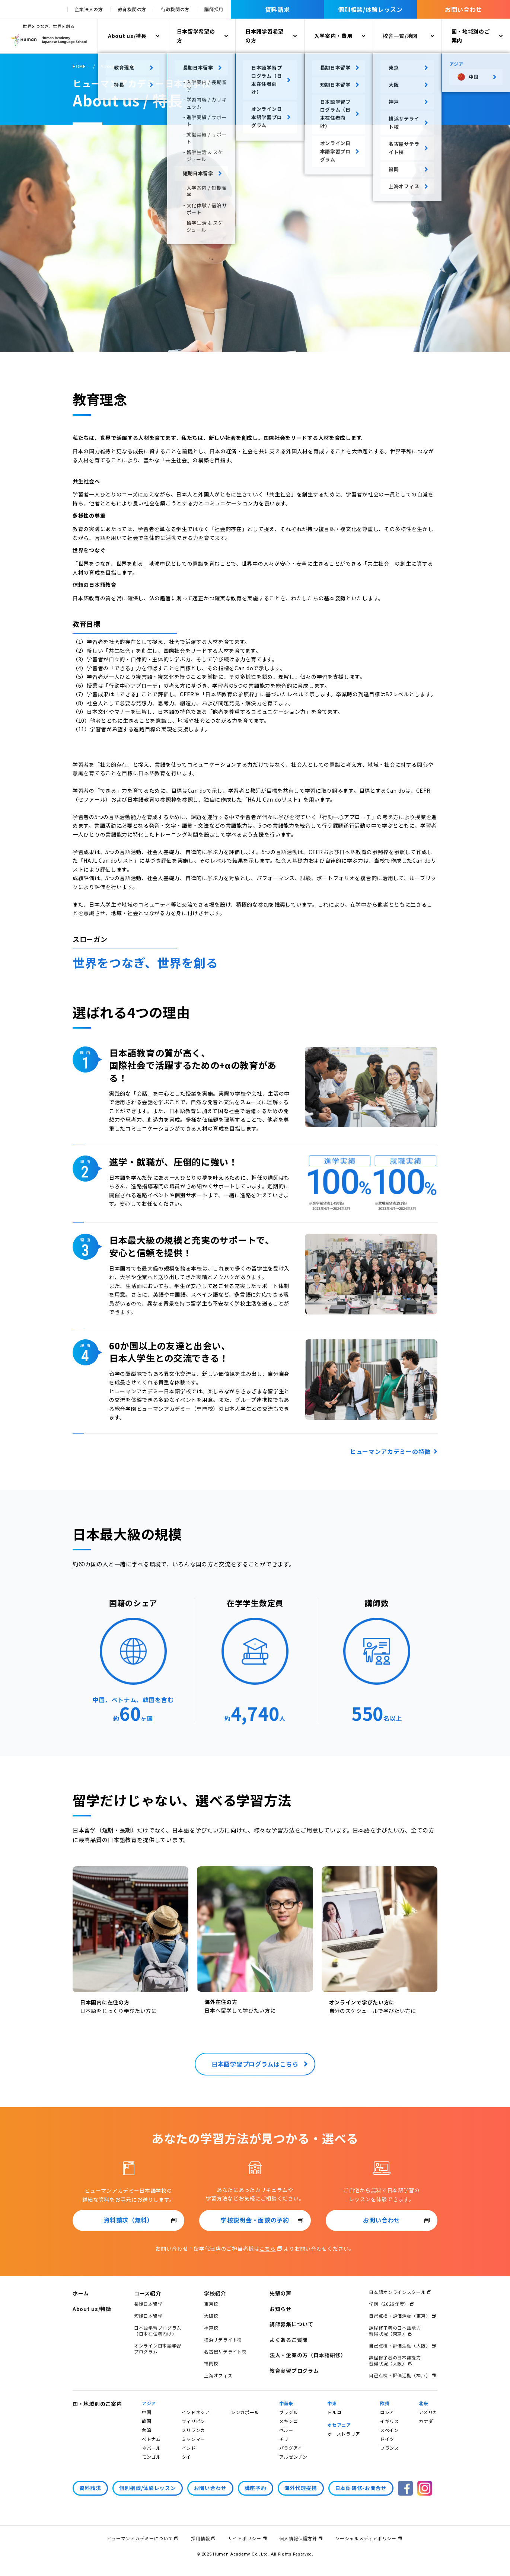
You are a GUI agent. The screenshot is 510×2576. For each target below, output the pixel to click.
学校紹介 (215, 2293)
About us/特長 (127, 35)
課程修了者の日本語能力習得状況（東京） (395, 2330)
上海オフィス (218, 2375)
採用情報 (200, 2538)
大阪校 (211, 2316)
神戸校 (211, 2327)
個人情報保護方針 (298, 2538)
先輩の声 (280, 2293)
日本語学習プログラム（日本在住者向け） (157, 2330)
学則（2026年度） (389, 2304)
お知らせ (280, 2309)
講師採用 (213, 9)
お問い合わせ (463, 9)
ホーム (81, 2293)
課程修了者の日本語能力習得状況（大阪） (395, 2360)
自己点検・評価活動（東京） (399, 2316)
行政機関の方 (175, 9)
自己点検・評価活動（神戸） (399, 2375)
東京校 (211, 2304)
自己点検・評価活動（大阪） (399, 2345)
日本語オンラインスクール (397, 2292)
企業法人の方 (89, 9)
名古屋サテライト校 (225, 2351)
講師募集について (291, 2324)
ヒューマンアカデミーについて (140, 2538)
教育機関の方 (132, 9)
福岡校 (211, 2363)
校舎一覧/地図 (400, 35)
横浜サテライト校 (223, 2339)
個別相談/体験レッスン (370, 9)
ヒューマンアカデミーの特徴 (390, 1451)
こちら (267, 2248)
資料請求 (277, 9)
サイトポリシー (244, 2538)
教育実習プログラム (294, 2370)
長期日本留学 (148, 2304)
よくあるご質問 (289, 2339)
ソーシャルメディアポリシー (365, 2538)
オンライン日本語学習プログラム (157, 2348)
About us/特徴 (92, 2309)
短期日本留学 (148, 2316)
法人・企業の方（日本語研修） (308, 2355)
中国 (146, 2412)
